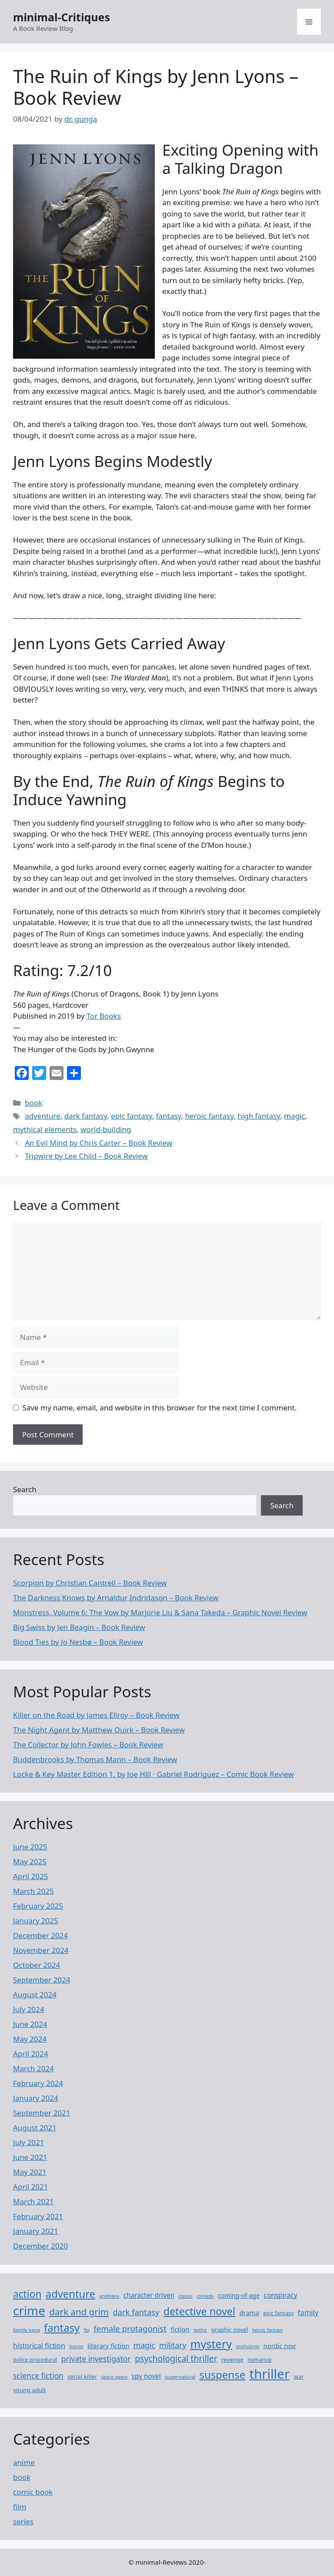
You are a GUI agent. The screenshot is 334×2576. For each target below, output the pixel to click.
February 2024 (38, 2083)
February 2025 (38, 1906)
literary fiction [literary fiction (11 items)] (108, 2345)
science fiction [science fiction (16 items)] (38, 2375)
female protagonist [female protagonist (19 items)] (130, 2328)
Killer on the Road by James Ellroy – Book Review (96, 1715)
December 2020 (40, 2246)
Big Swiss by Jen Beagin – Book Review (79, 1627)
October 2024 (36, 1965)
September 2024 (41, 1980)
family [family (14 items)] (308, 2312)
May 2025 (30, 1861)
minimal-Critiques (61, 17)
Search (25, 1489)
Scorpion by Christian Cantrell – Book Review (90, 1583)
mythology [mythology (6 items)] (247, 2346)
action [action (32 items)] (27, 2294)
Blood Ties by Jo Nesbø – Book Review (78, 1642)
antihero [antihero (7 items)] (109, 2296)
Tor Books (104, 1016)
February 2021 (38, 2216)
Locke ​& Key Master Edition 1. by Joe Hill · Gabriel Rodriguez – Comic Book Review (153, 1774)
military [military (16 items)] (172, 2345)
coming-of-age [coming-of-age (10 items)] (239, 2295)
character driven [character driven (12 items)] (149, 2295)
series (23, 2521)
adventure (42, 1116)
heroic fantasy (209, 1116)
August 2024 (35, 1994)
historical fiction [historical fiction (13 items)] (39, 2345)
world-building (105, 1129)
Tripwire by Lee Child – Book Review (86, 1156)
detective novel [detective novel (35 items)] (199, 2311)
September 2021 (41, 2113)
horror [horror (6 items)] (76, 2346)
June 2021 (30, 2157)
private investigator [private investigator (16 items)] (96, 2358)
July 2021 (28, 2142)
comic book (33, 2492)
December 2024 (40, 1935)
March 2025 (33, 1891)
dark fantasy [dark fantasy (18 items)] (136, 2311)
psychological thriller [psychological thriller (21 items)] (176, 2358)
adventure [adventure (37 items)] (70, 2294)
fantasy (168, 1116)
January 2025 (35, 1921)
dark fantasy (85, 1116)
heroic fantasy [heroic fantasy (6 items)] (267, 2330)
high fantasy (258, 1116)
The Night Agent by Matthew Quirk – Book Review (99, 1730)
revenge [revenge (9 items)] (232, 2359)
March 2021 (33, 2201)
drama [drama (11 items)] (249, 2312)
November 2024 (40, 1950)
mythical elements (45, 1129)
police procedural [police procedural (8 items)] (35, 2359)
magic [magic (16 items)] (144, 2345)
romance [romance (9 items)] (259, 2359)
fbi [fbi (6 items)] (87, 2330)
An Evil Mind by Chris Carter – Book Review (98, 1143)
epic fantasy (131, 1116)
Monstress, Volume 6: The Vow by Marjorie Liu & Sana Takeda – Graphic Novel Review (160, 1612)
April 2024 (30, 2054)
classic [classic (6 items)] (186, 2296)
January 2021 (35, 2231)
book (33, 1103)
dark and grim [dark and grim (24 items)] (79, 2312)
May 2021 (30, 2172)
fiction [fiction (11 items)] (179, 2329)
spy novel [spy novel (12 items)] (146, 2376)
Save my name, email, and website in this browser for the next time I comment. (160, 1408)
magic (294, 1116)
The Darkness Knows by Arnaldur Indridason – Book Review (116, 1598)
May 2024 (30, 2039)
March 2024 (33, 2068)
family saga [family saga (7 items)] (26, 2329)
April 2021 (30, 2187)
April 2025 (30, 1876)
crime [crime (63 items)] (29, 2310)
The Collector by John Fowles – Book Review (88, 1745)
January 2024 (35, 2098)
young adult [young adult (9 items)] (29, 2390)
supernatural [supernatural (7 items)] (180, 2376)
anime (24, 2462)
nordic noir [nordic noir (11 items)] (280, 2345)
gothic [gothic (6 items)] (200, 2330)
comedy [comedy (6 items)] (205, 2296)
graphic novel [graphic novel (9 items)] (229, 2329)
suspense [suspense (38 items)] (222, 2374)
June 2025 (30, 1847)
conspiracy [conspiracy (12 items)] (280, 2295)
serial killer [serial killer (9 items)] (82, 2376)
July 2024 (28, 2009)
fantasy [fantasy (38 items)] (62, 2327)
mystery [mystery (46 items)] (211, 2343)
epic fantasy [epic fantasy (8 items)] (278, 2313)
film (20, 2507)
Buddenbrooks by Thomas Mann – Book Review (95, 1759)
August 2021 (35, 2128)
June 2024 (30, 2024)
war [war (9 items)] (299, 2376)
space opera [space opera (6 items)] (114, 2377)
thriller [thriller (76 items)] (270, 2374)
